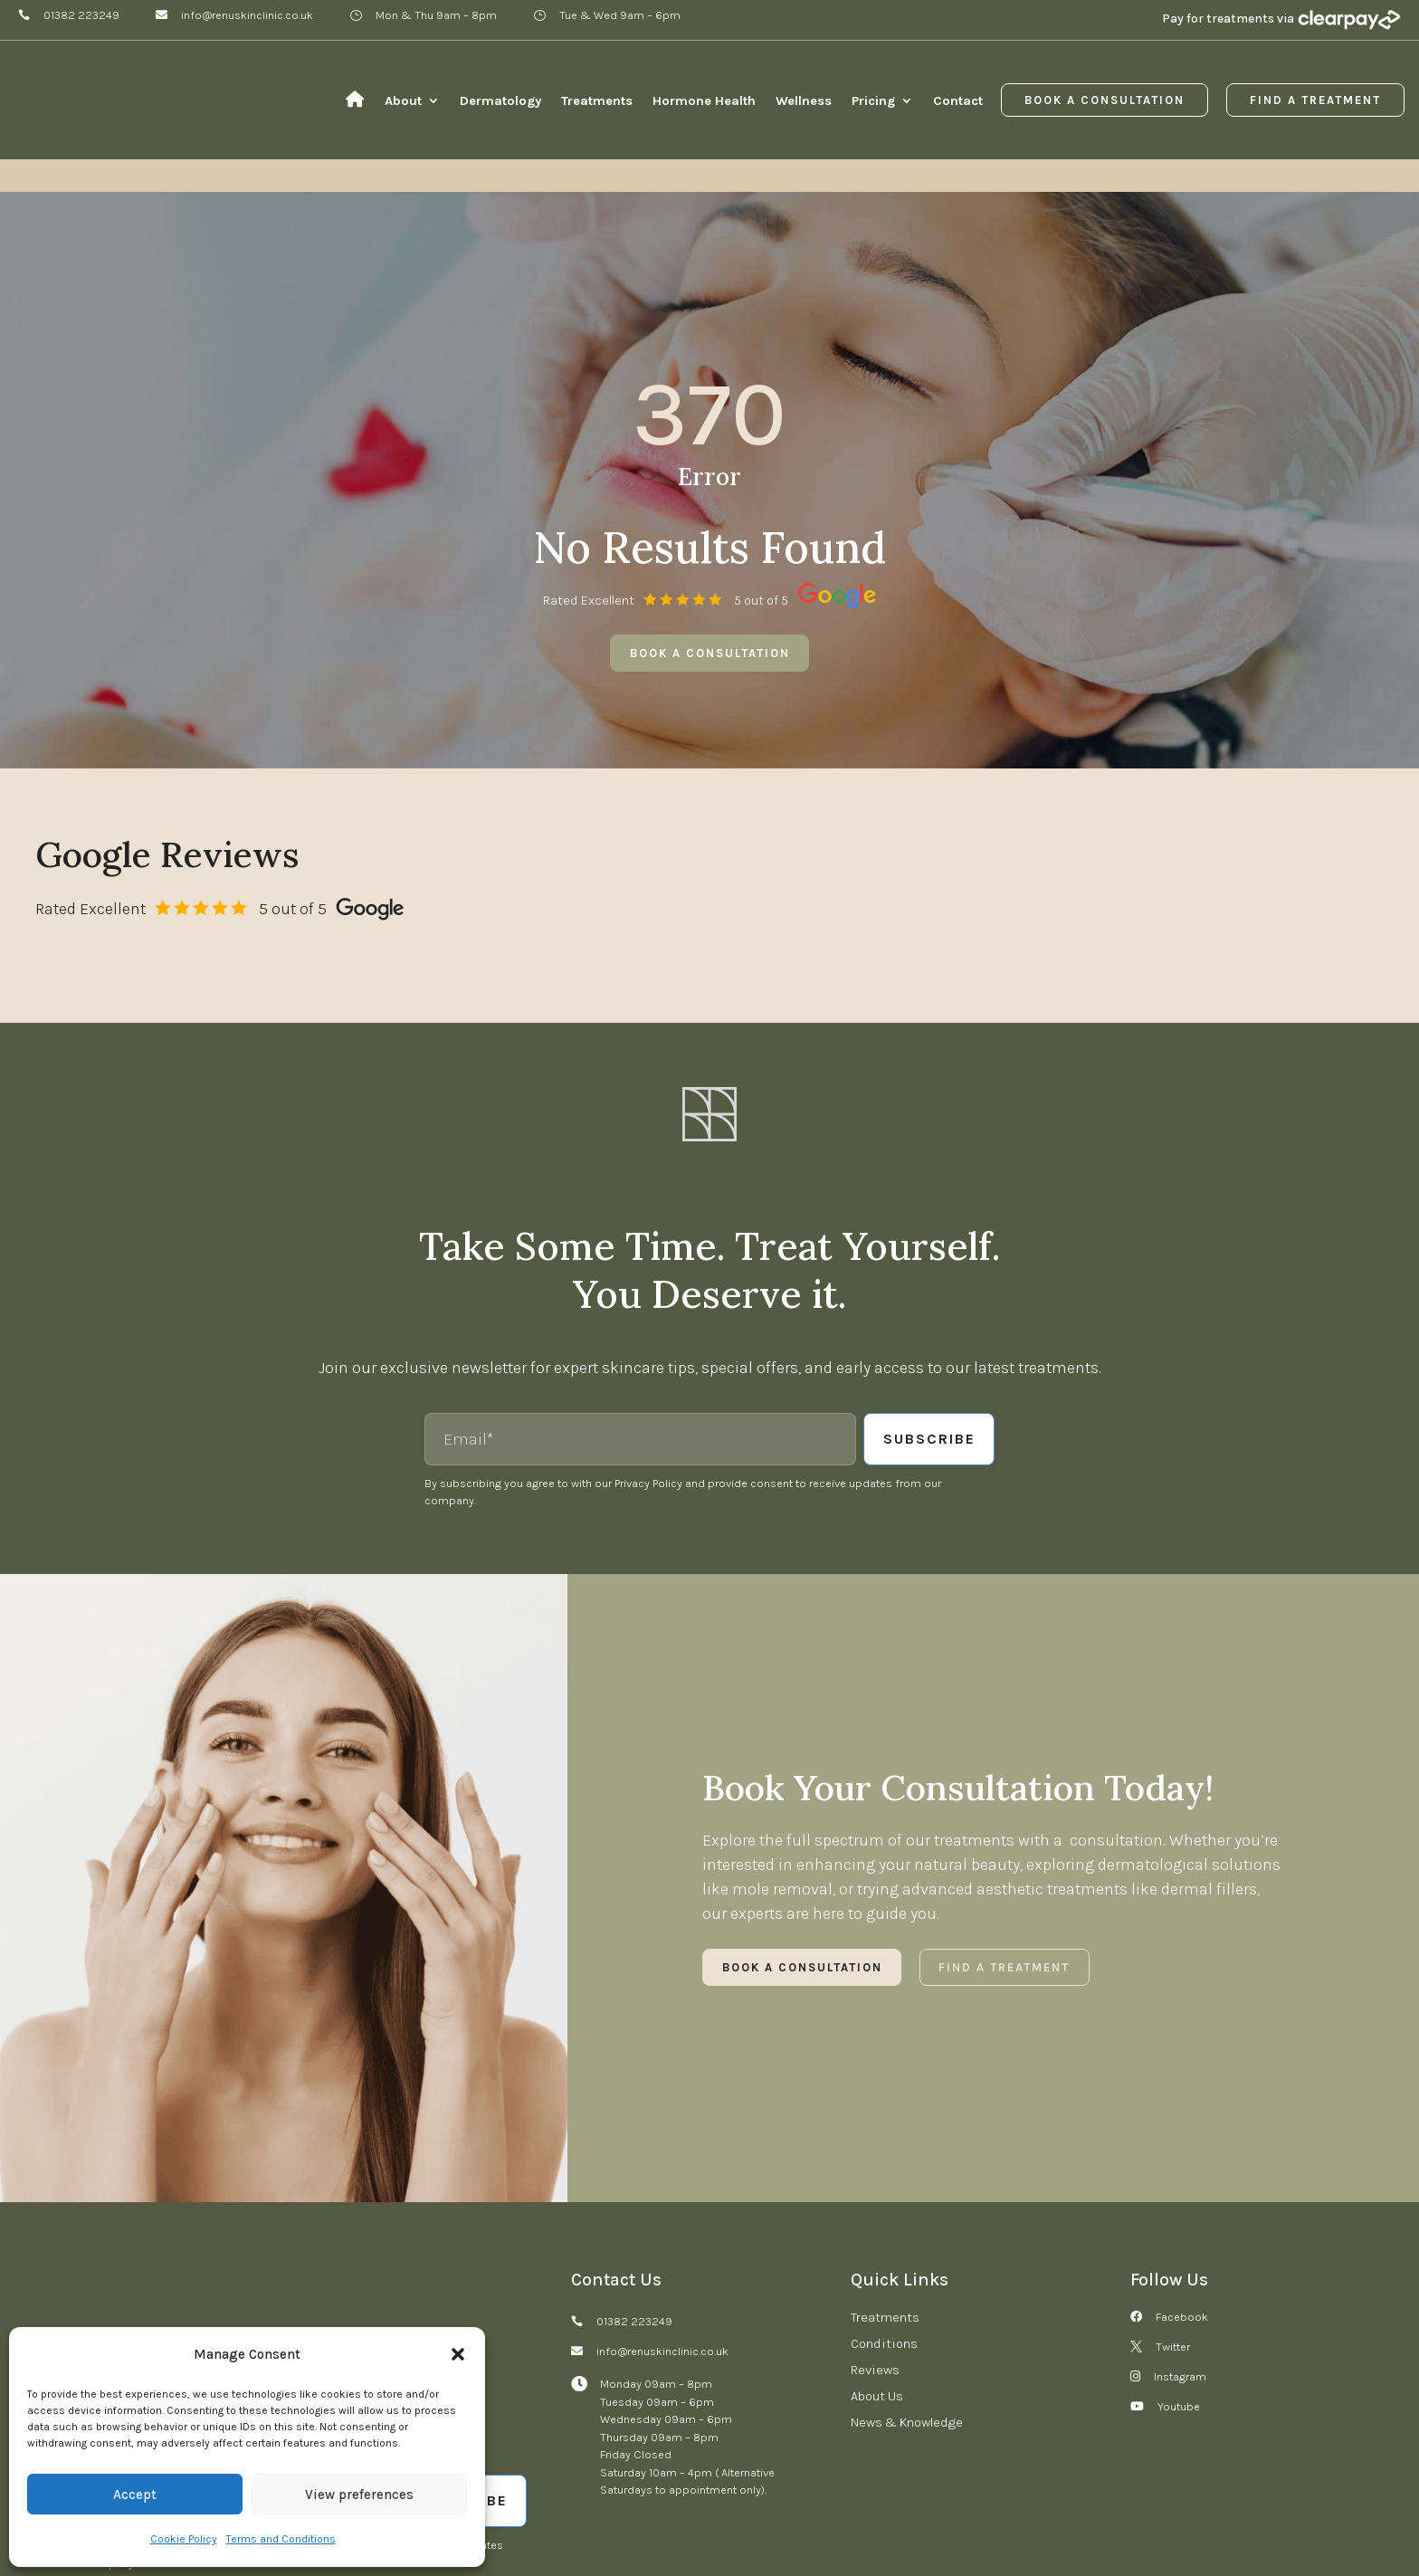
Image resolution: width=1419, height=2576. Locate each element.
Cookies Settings (853, 2517)
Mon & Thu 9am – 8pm (436, 15)
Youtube (1178, 2292)
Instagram (1180, 2262)
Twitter (1173, 2232)
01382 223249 (81, 15)
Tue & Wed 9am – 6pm (620, 15)
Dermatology (500, 100)
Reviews (875, 2255)
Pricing (873, 100)
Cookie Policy (183, 2539)
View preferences (359, 2494)
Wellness (804, 100)
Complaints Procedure (497, 2517)
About (403, 100)
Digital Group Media (1328, 2517)
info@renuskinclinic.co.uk (247, 15)
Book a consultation (710, 539)
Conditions (884, 2229)
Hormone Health (704, 100)
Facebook (1182, 2203)
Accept (135, 2494)
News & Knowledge (907, 2308)
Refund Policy (613, 2517)
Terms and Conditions (281, 2539)
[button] (458, 2354)
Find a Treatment (1315, 100)
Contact (958, 100)
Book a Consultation (1104, 100)
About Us (877, 2281)
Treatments (597, 100)
